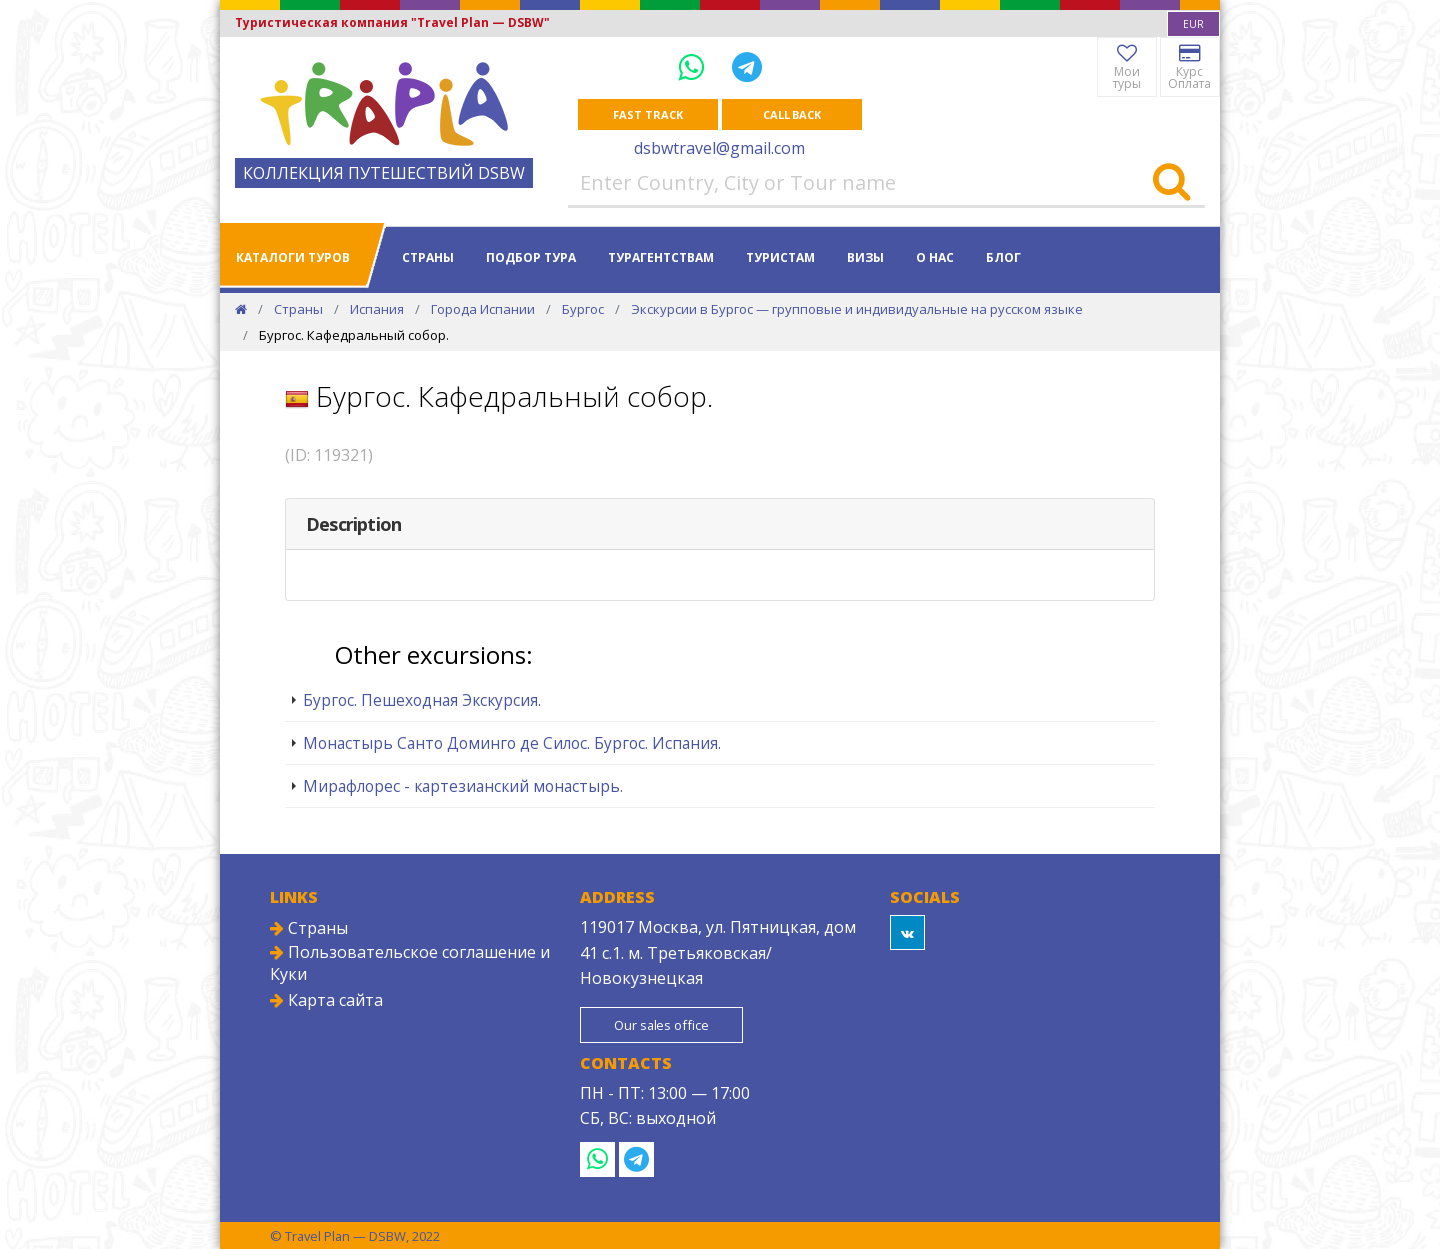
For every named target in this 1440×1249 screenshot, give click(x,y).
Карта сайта (326, 1000)
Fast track (647, 114)
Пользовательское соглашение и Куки (410, 963)
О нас (935, 257)
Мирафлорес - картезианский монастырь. (463, 786)
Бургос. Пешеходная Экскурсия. (422, 700)
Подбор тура (531, 257)
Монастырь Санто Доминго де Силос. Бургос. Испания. (512, 743)
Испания (377, 309)
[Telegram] (747, 66)
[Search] (1171, 183)
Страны (428, 257)
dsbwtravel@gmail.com (719, 148)
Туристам (780, 257)
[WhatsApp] (695, 66)
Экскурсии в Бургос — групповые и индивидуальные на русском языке (857, 309)
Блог (1003, 257)
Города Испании (483, 309)
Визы (865, 257)
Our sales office (663, 1025)
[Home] (241, 309)
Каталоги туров (293, 257)
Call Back (792, 114)
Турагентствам (661, 257)
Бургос (583, 309)
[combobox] (1193, 24)
